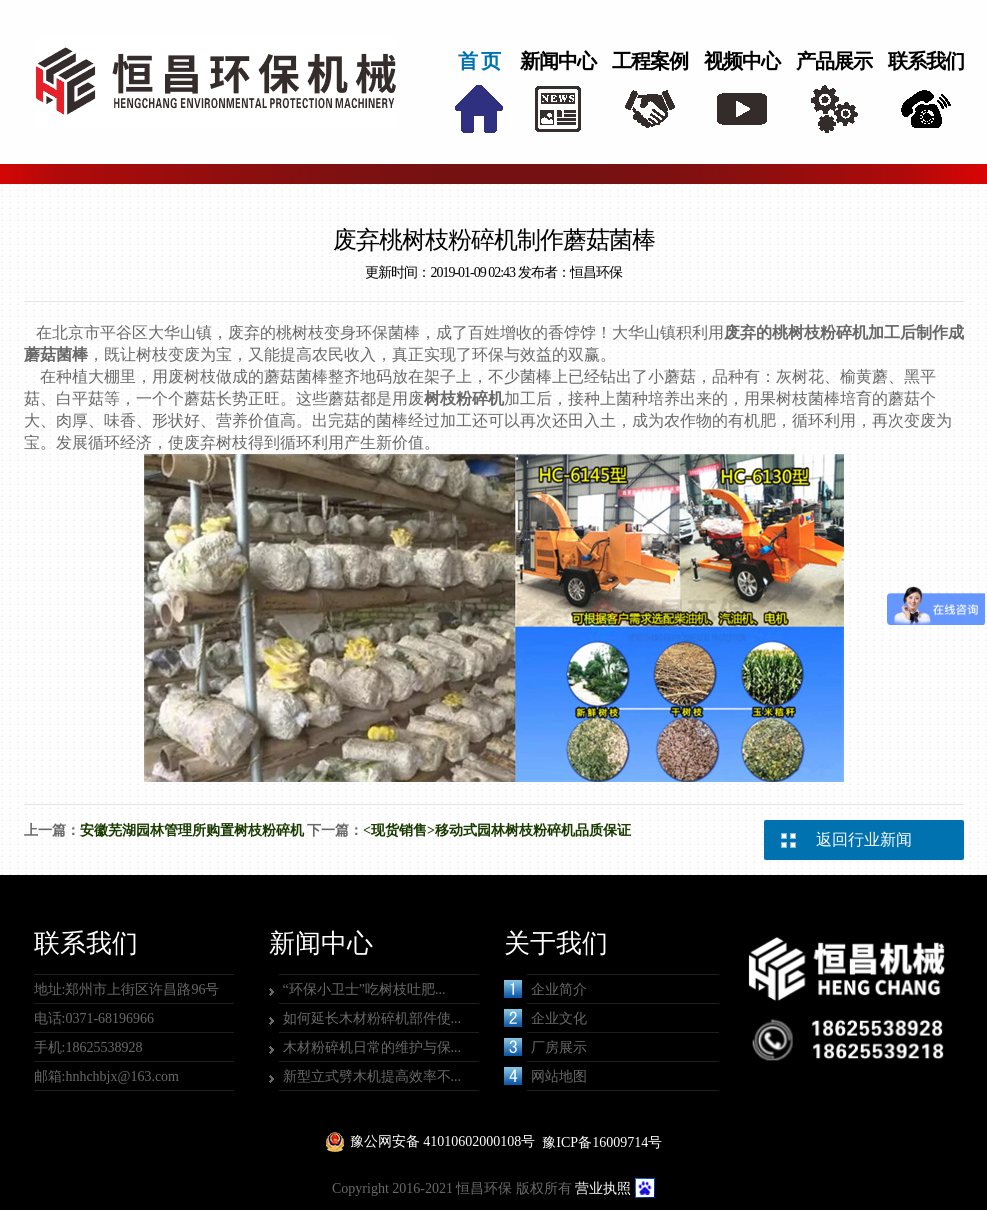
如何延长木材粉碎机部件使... (372, 1018)
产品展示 (834, 61)
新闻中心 (558, 61)
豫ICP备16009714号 (602, 1142)
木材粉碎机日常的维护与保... (372, 1047)
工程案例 (650, 61)
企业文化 (545, 1018)
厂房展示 (545, 1047)
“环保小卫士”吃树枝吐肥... (364, 989)
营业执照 (603, 1188)
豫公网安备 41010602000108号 (443, 1141)
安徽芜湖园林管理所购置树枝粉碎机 (192, 830)
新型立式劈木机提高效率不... (372, 1076)
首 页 (479, 61)
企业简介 (545, 989)
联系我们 (926, 61)
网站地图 (545, 1076)
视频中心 (742, 61)
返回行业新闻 (864, 839)
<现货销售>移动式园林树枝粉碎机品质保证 (497, 830)
